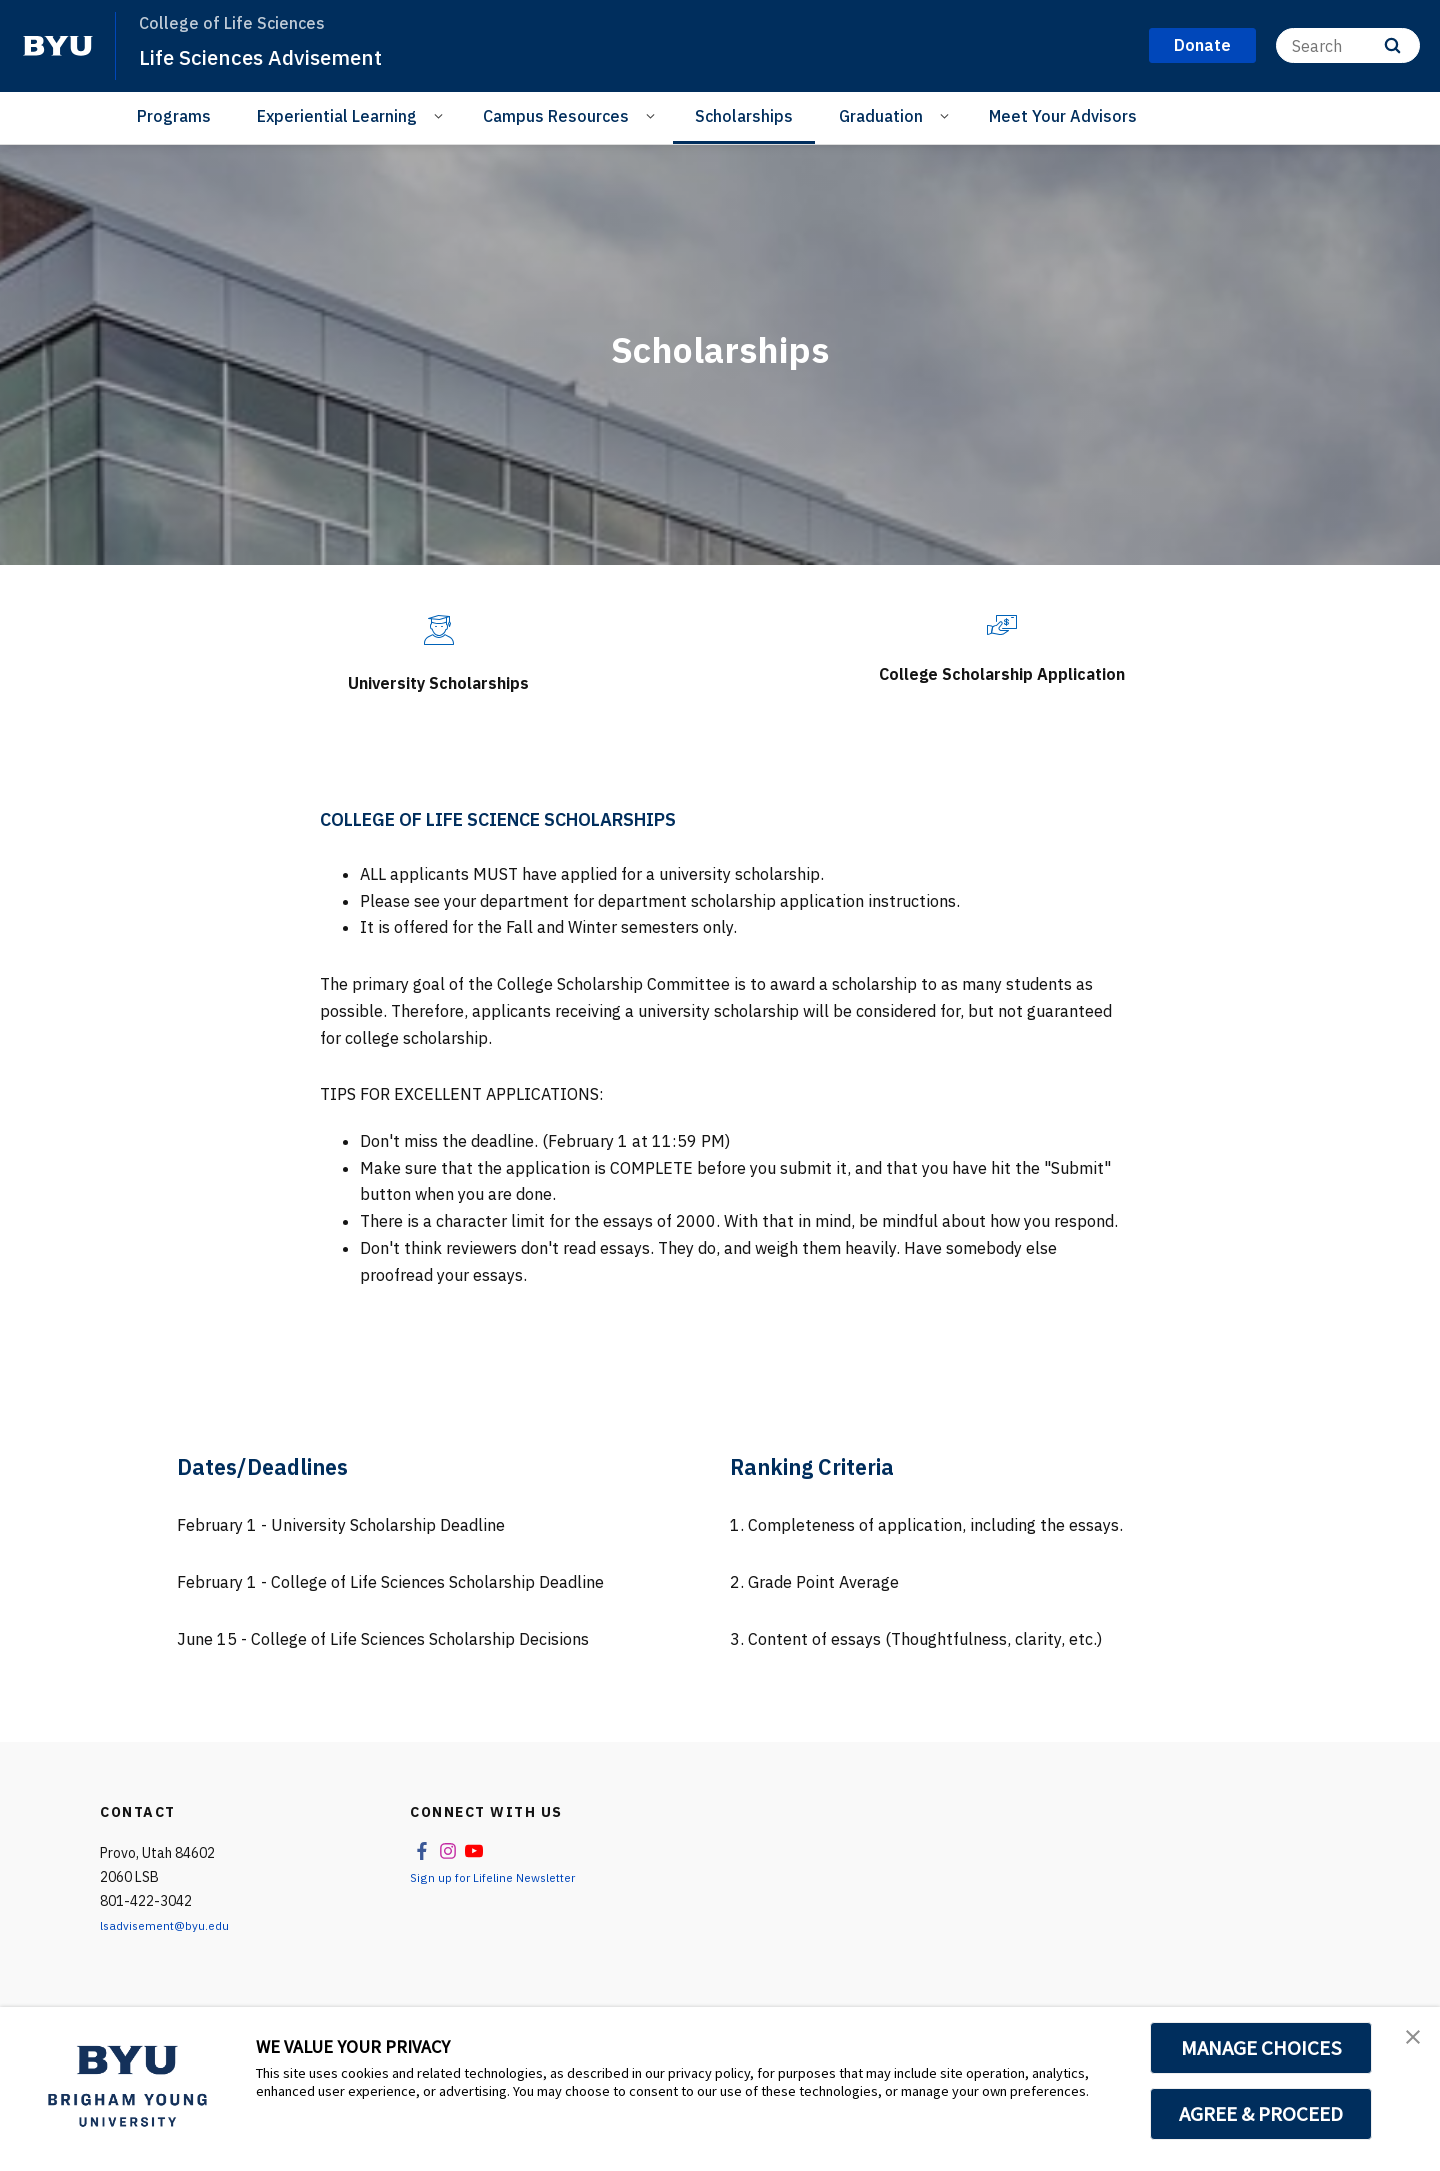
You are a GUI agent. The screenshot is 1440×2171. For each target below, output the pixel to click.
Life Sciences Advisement (279, 56)
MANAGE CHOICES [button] (1261, 2048)
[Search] (1348, 45)
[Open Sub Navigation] (441, 115)
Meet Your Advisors (1063, 116)
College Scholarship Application (1002, 686)
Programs (174, 116)
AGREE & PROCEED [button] (1261, 2114)
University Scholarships (438, 680)
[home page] (58, 46)
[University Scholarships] (439, 630)
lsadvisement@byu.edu (172, 1946)
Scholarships (744, 116)
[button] (1407, 2043)
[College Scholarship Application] (1002, 625)
